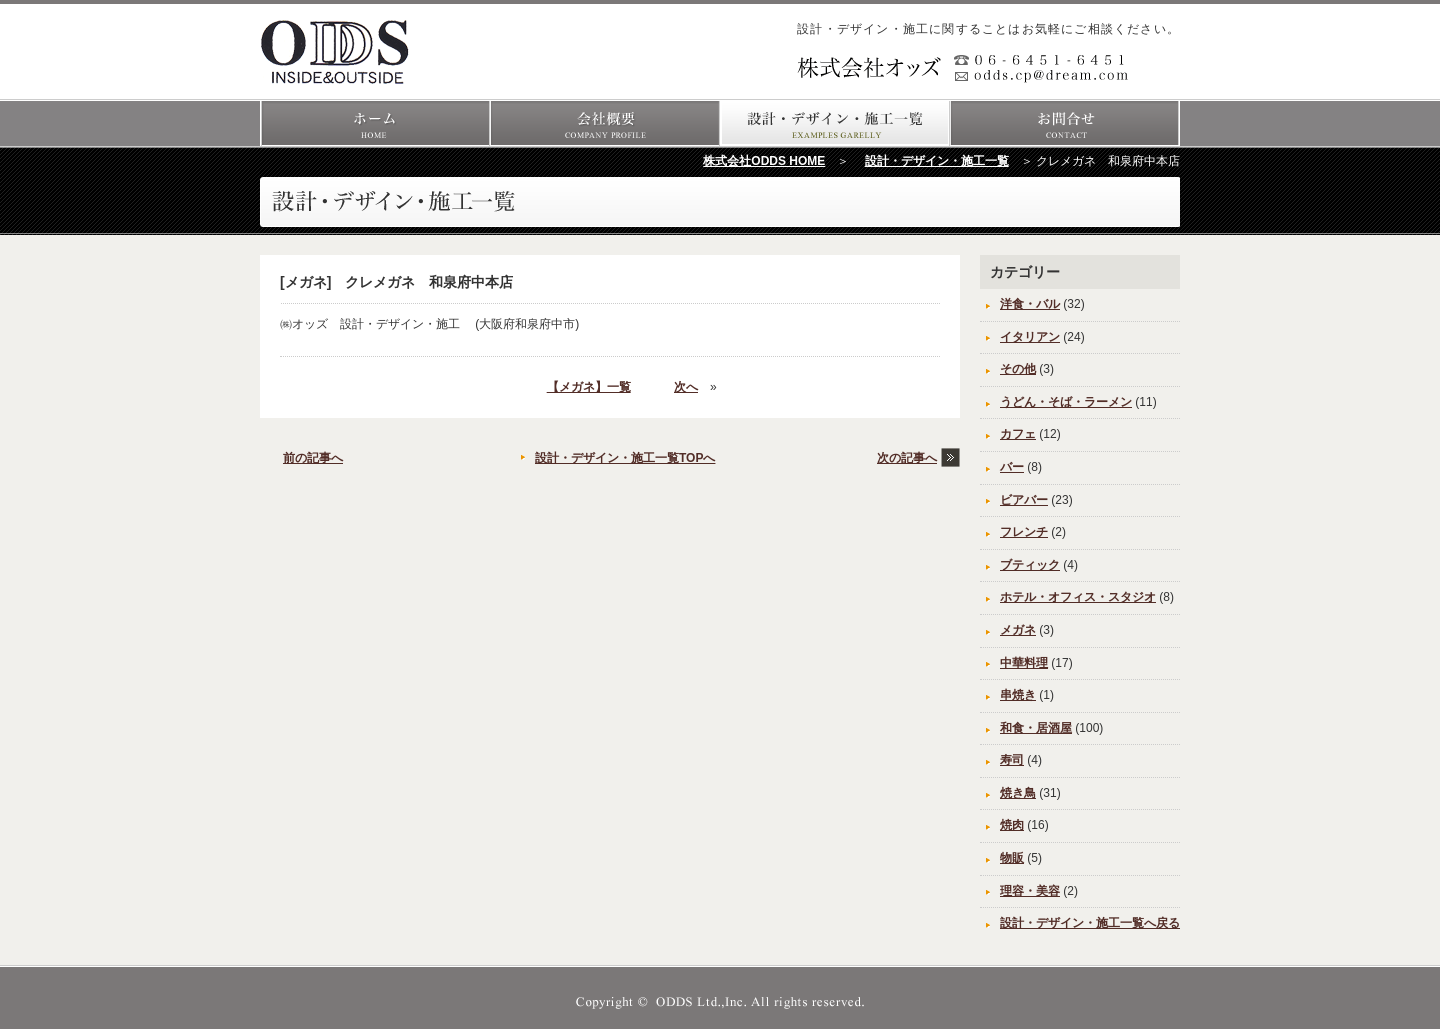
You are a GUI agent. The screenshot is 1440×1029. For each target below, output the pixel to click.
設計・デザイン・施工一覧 (937, 161)
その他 (1018, 369)
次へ (686, 387)
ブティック (1030, 565)
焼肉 (1012, 825)
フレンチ (1024, 532)
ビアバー (1024, 500)
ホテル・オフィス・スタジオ (1078, 597)
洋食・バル (1030, 304)
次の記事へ (907, 458)
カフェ (1018, 434)
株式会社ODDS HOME (764, 161)
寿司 (1012, 760)
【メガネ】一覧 (589, 387)
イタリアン (1030, 337)
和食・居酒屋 (1036, 728)
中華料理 (1024, 663)
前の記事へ (313, 458)
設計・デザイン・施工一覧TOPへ (625, 458)
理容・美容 (1030, 891)
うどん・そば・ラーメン (1066, 402)
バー (1012, 467)
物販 (1012, 858)
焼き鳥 (1018, 793)
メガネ (1018, 630)
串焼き (1018, 695)
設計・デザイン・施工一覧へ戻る (1090, 923)
